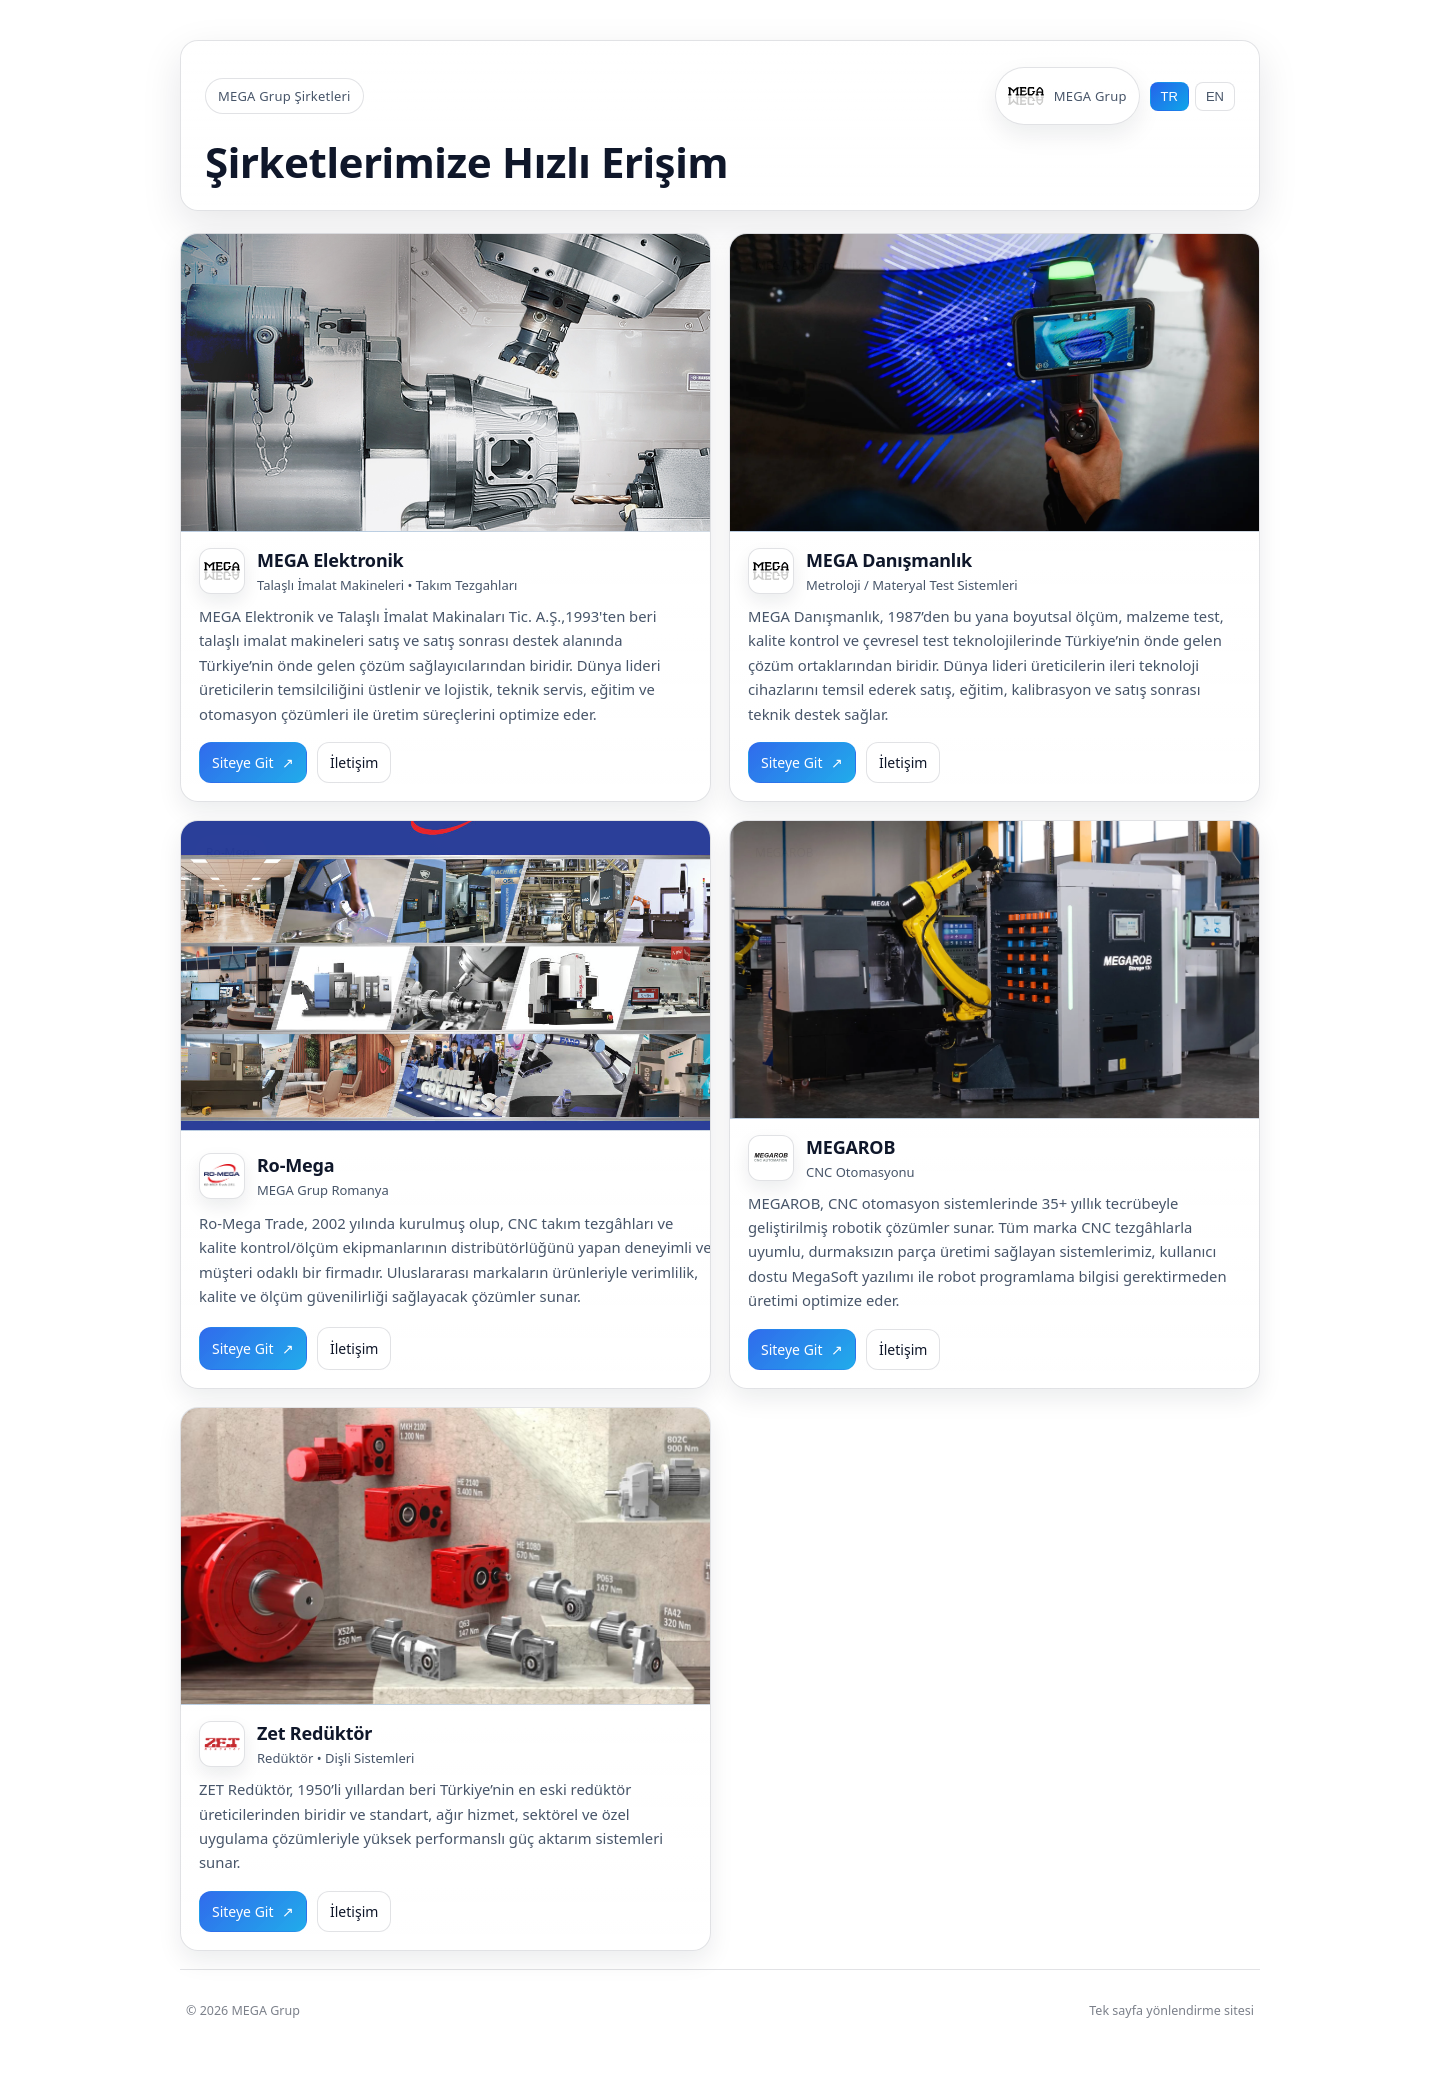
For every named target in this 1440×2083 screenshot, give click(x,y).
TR (1169, 96)
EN (1215, 96)
